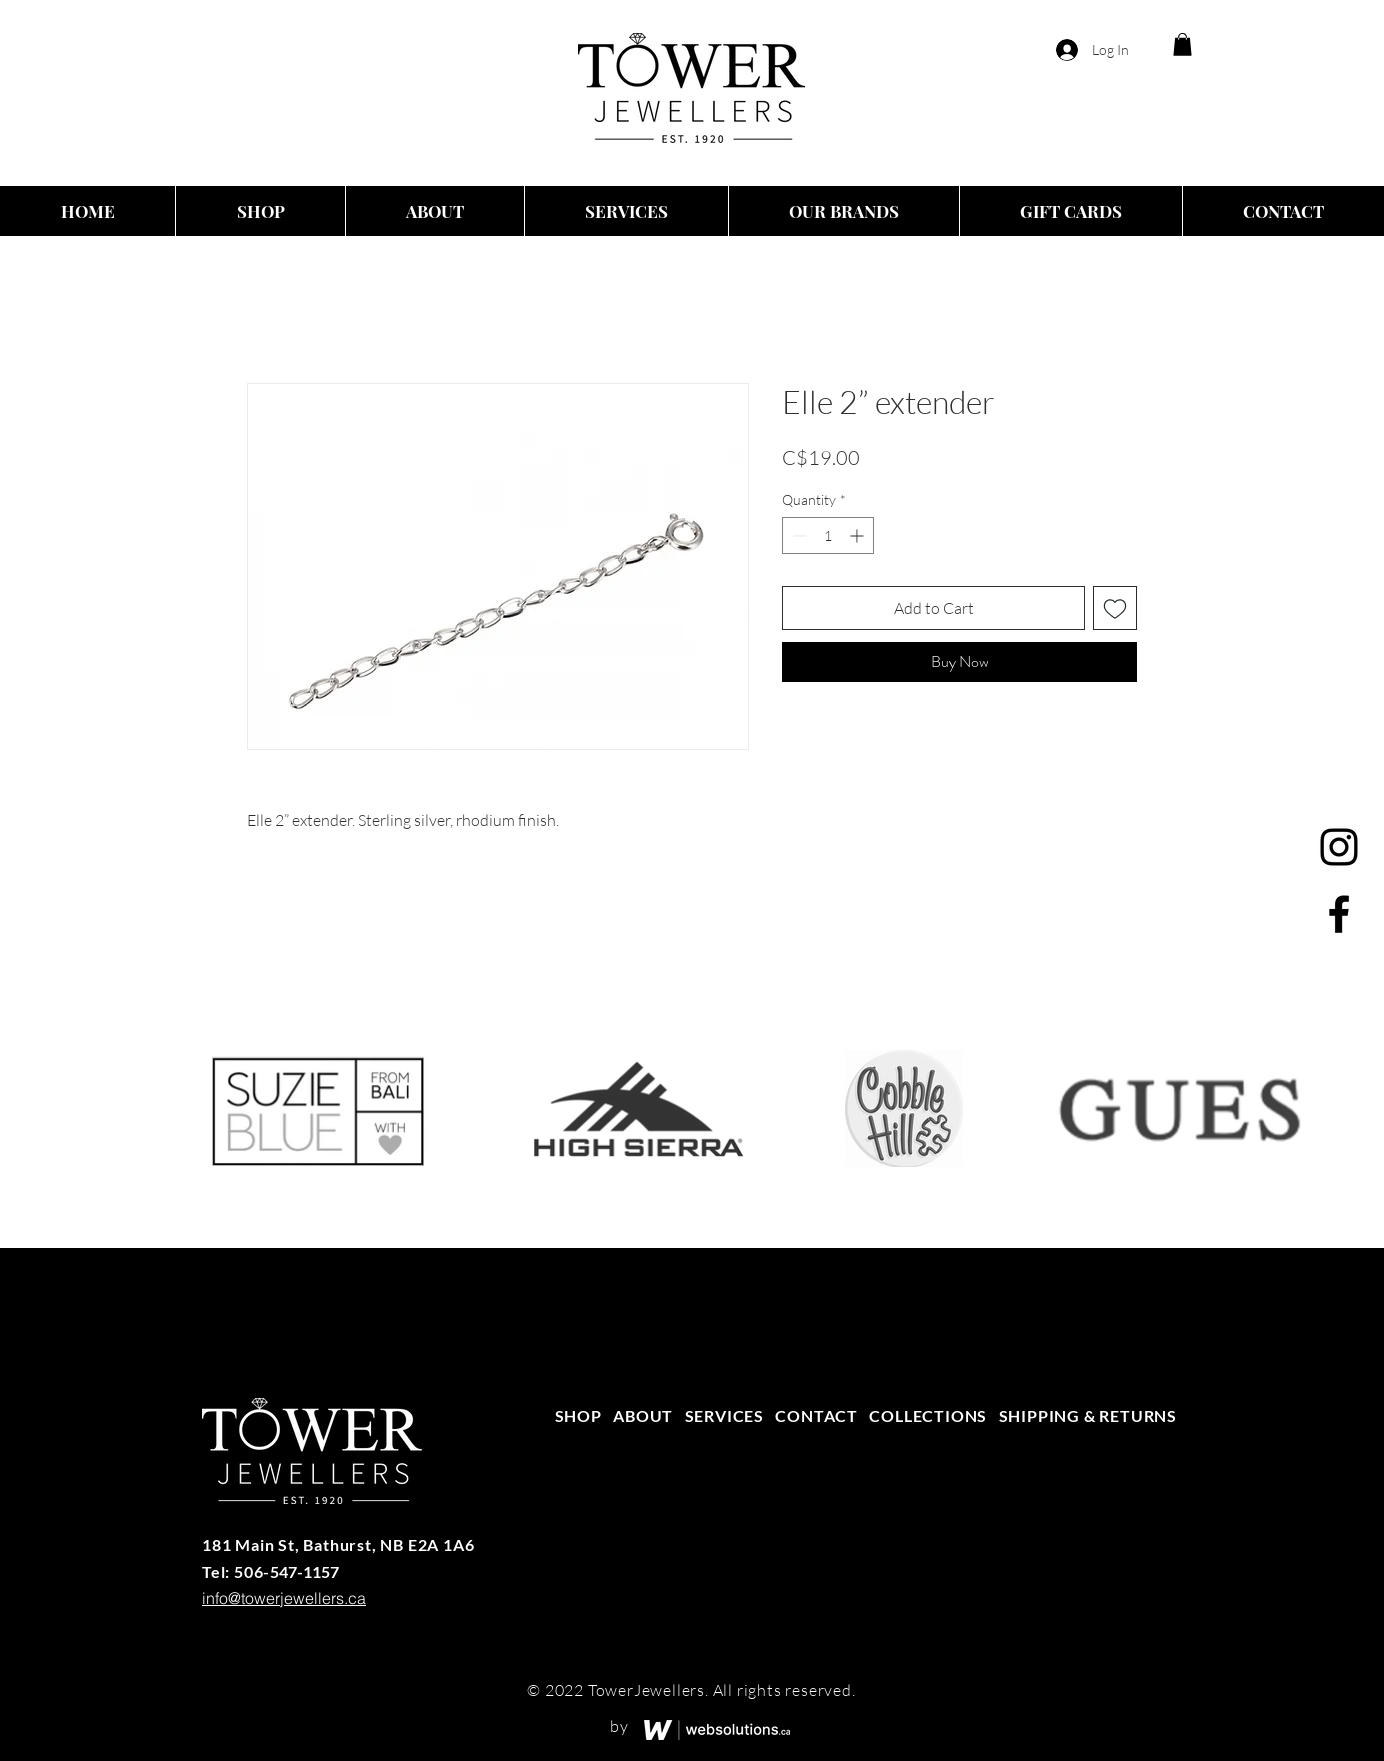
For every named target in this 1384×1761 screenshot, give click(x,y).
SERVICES (724, 1415)
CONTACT (816, 1415)
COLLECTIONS (928, 1415)
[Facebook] (1339, 914)
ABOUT (643, 1415)
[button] (1182, 44)
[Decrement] (797, 535)
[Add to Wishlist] (1115, 608)
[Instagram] (1339, 847)
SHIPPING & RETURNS (1088, 1415)
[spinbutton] (828, 535)
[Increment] (858, 535)
